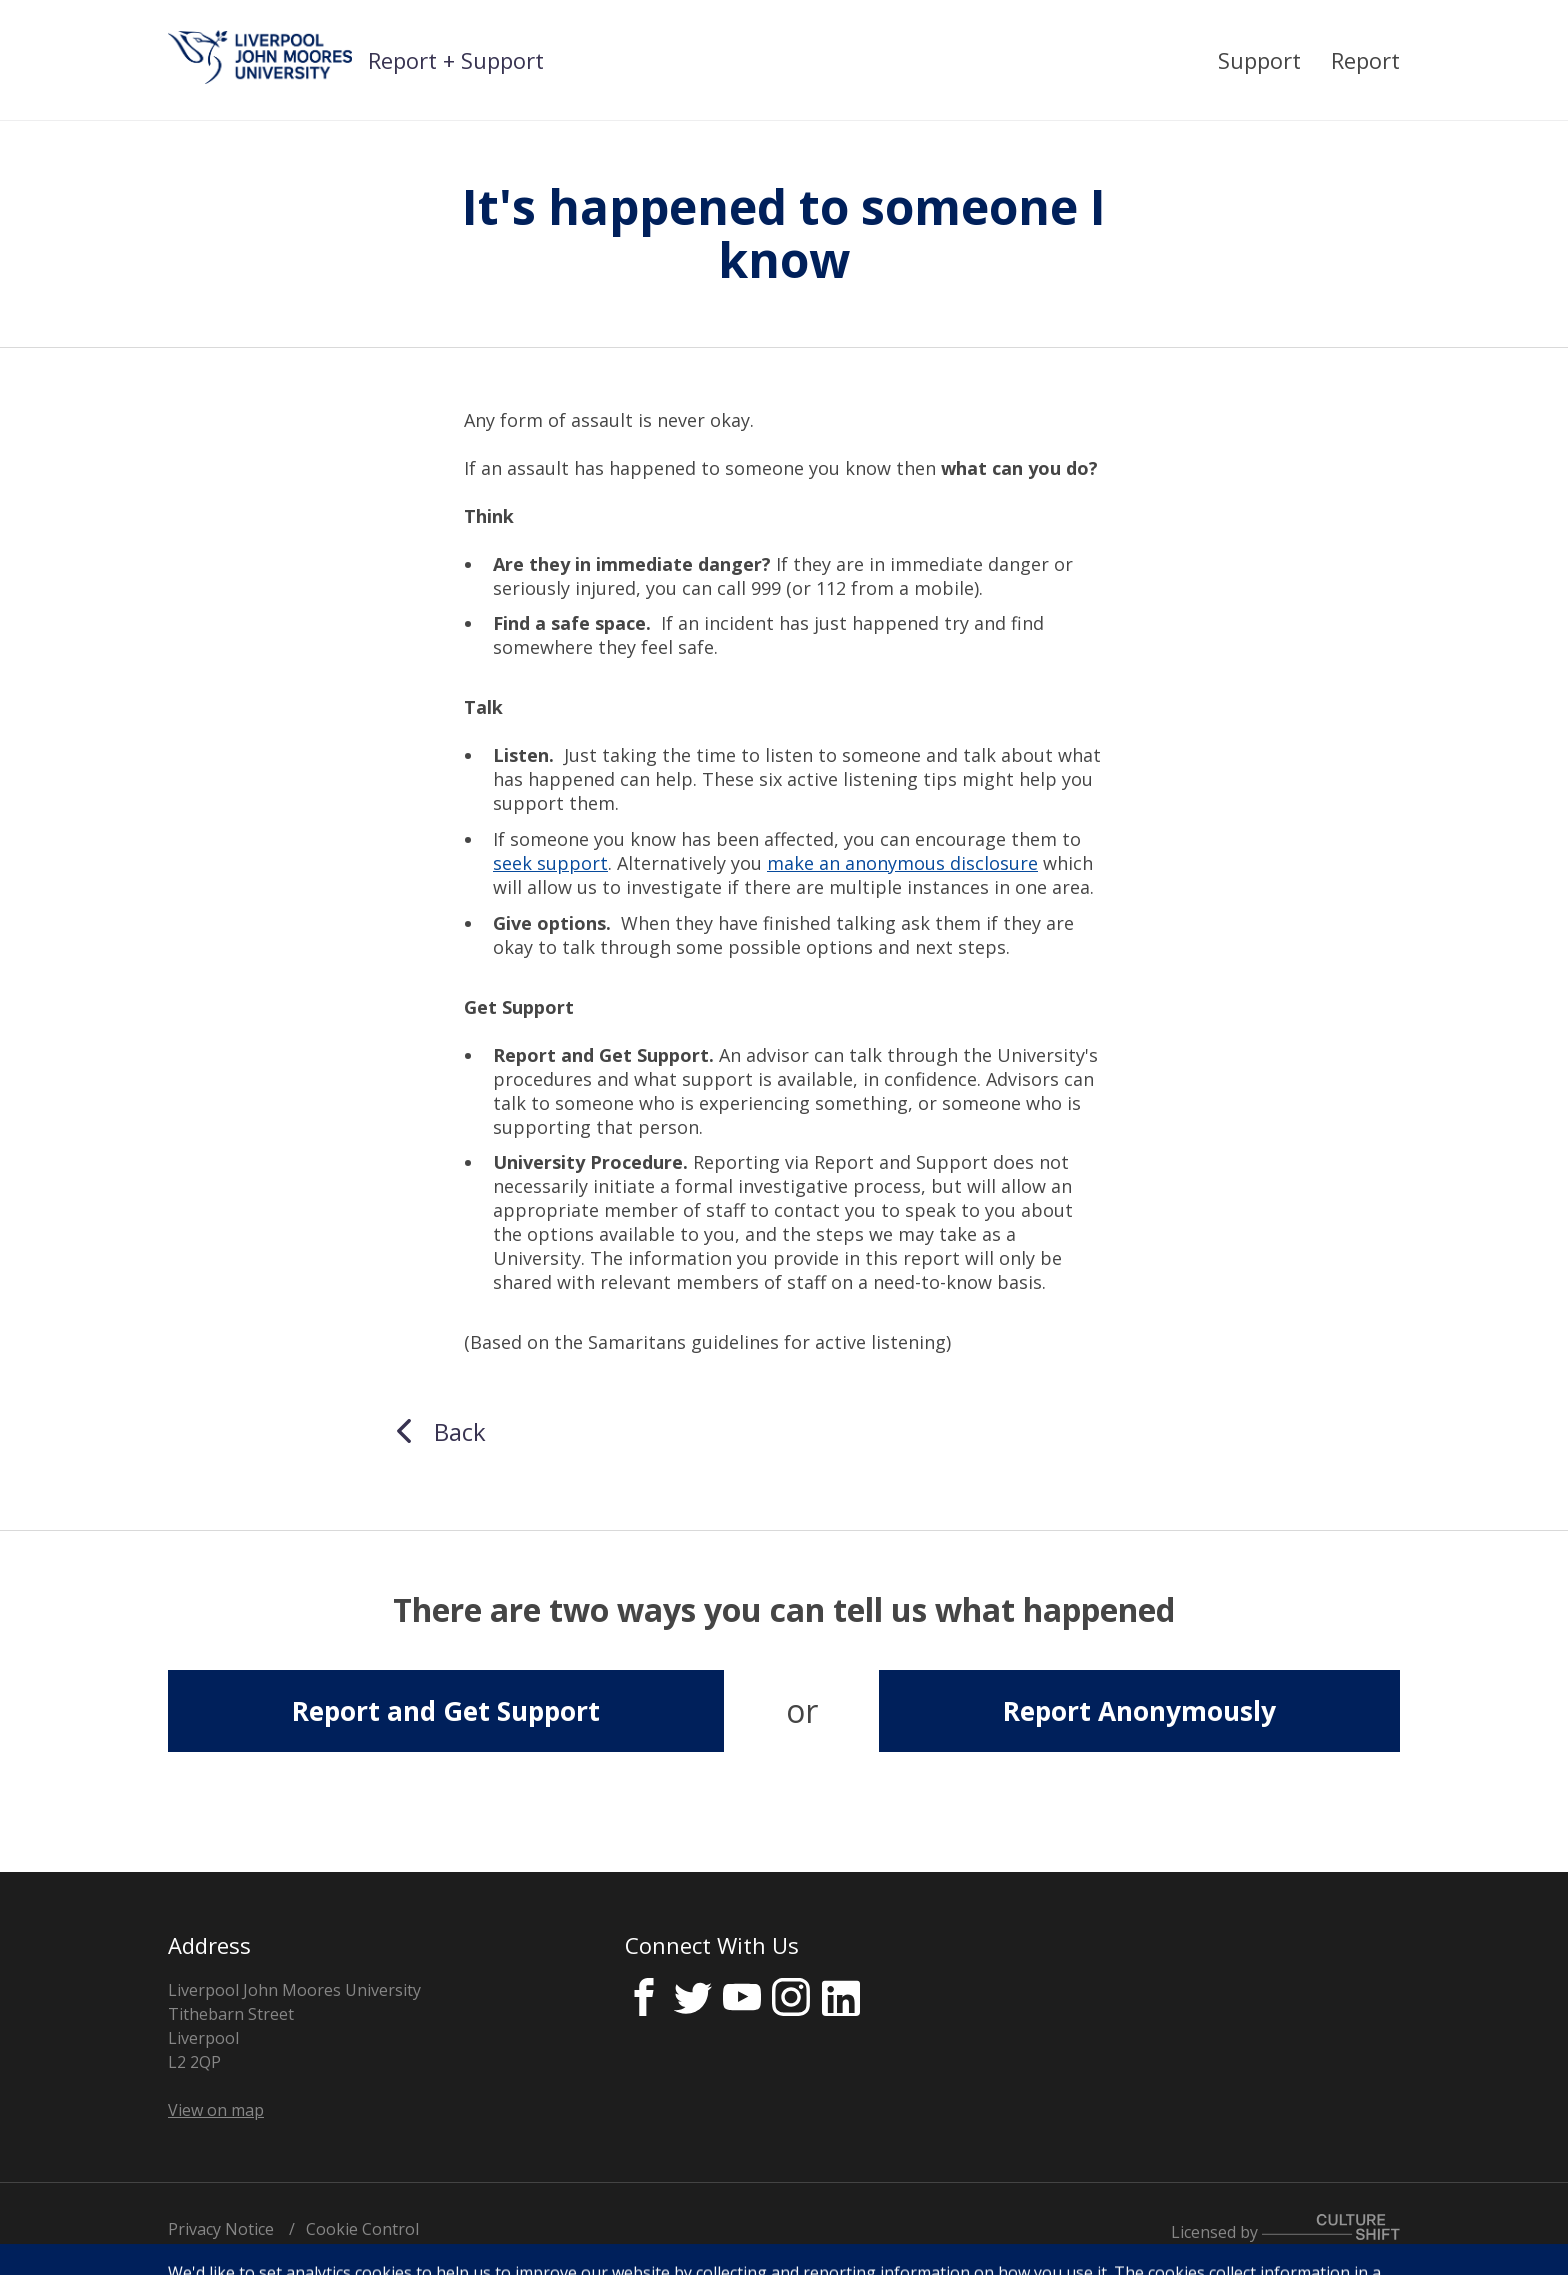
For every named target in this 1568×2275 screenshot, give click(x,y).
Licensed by (1285, 2232)
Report (1365, 60)
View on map (216, 2110)
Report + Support (456, 60)
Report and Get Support (446, 1711)
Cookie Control (362, 2229)
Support (1259, 60)
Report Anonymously (1139, 1711)
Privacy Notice (221, 2229)
